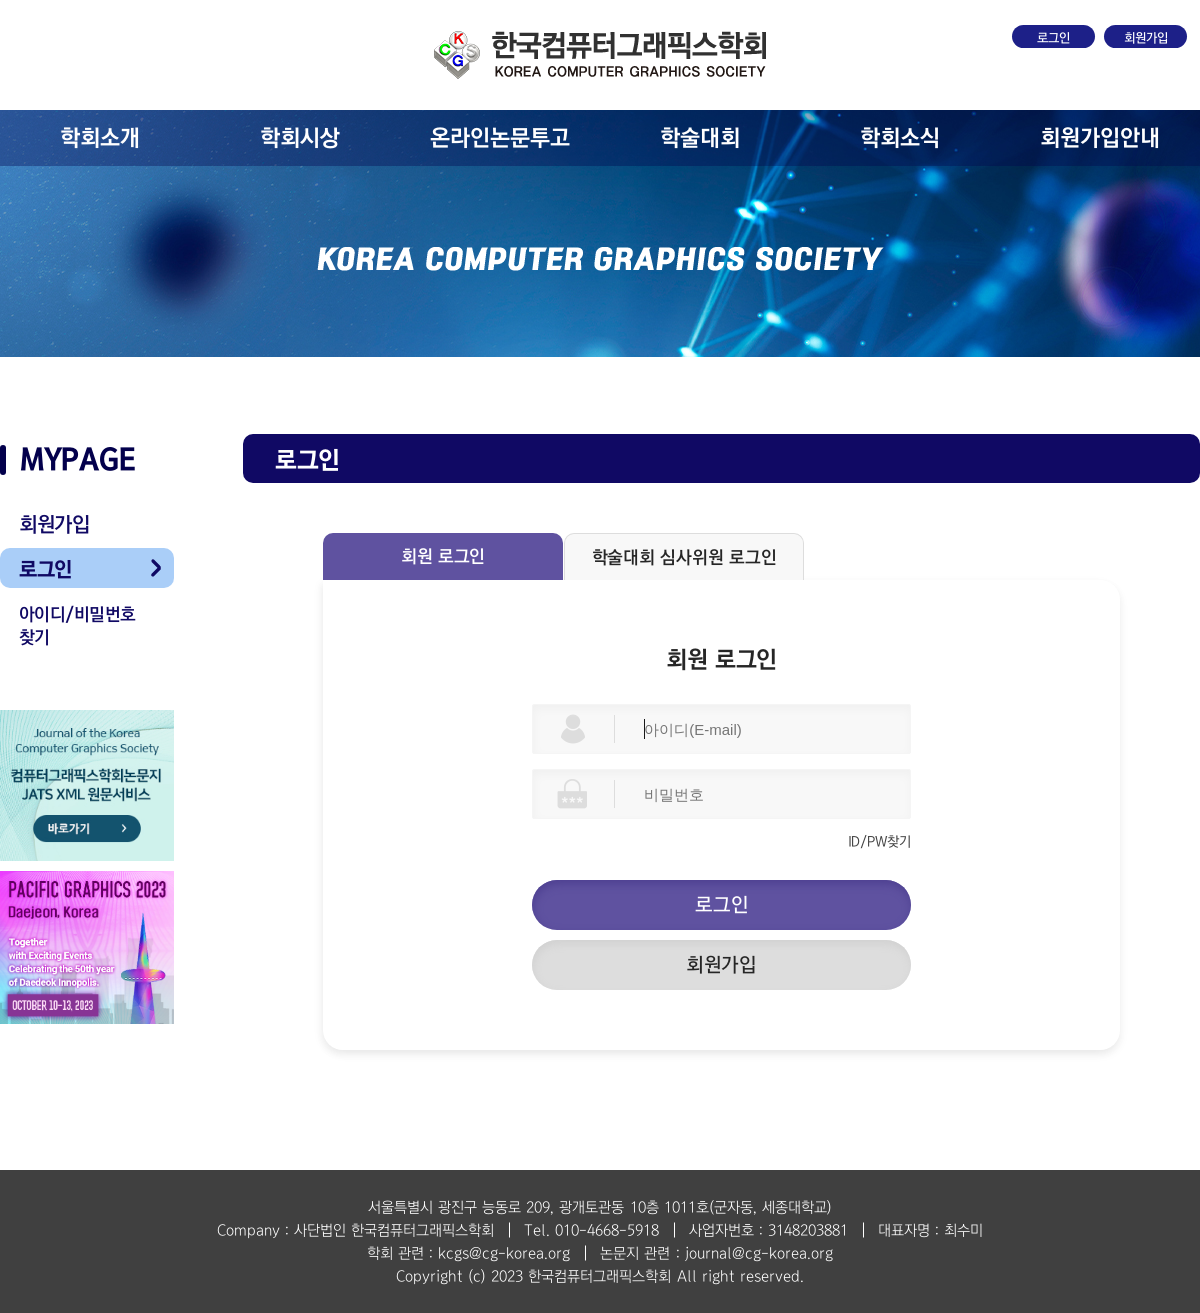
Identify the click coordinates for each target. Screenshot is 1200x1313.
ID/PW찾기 (879, 841)
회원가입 (1146, 38)
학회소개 (100, 138)
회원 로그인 (443, 556)
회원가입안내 (1100, 138)
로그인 (1053, 38)
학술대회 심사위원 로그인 (684, 557)
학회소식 (900, 138)
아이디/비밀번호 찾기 (77, 626)
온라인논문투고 (500, 138)
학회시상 (300, 138)
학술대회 (700, 138)
